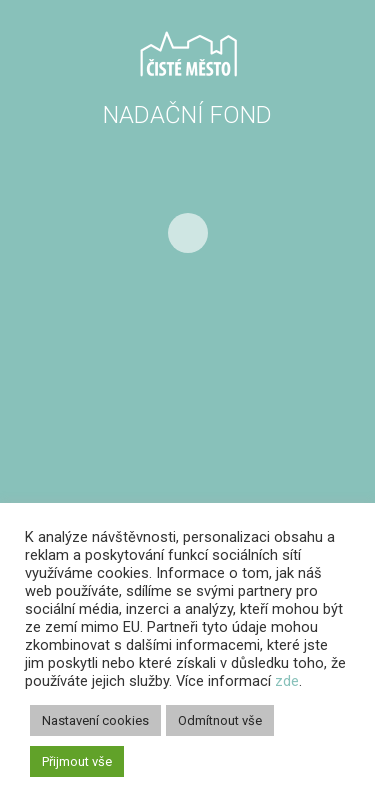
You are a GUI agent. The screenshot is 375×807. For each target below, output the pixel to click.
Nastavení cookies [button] (95, 720)
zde (287, 681)
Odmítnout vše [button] (220, 720)
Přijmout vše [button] (77, 761)
